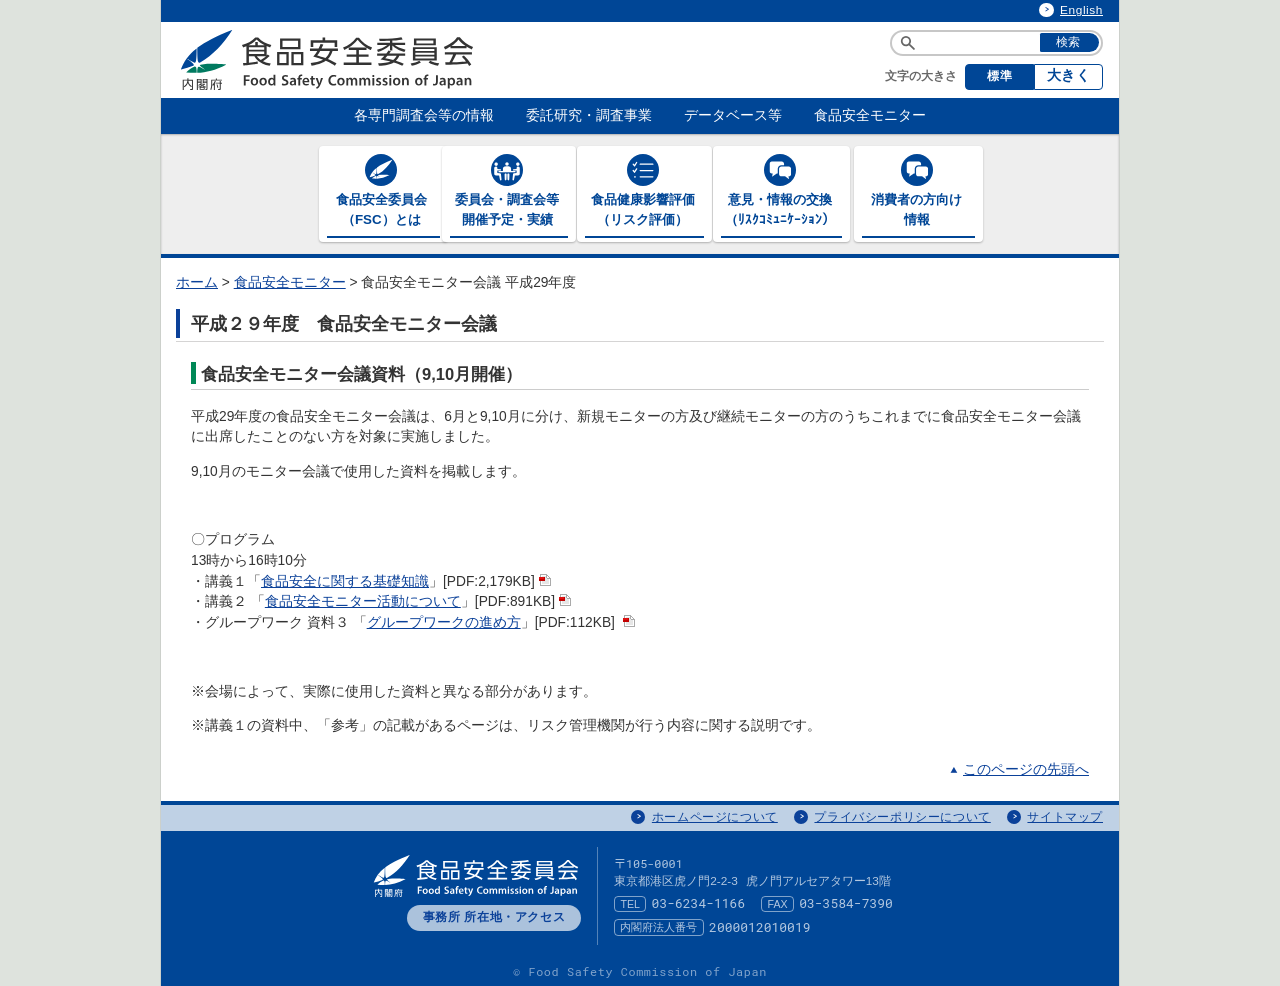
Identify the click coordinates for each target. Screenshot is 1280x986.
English (1081, 10)
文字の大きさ (921, 76)
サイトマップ (1065, 814)
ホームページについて (715, 814)
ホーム (197, 279)
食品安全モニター (290, 279)
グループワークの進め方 (444, 619)
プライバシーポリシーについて (902, 814)
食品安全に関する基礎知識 (345, 578)
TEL (630, 901)
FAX (778, 901)
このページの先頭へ (1026, 767)
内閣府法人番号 (658, 924)
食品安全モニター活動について (363, 598)
